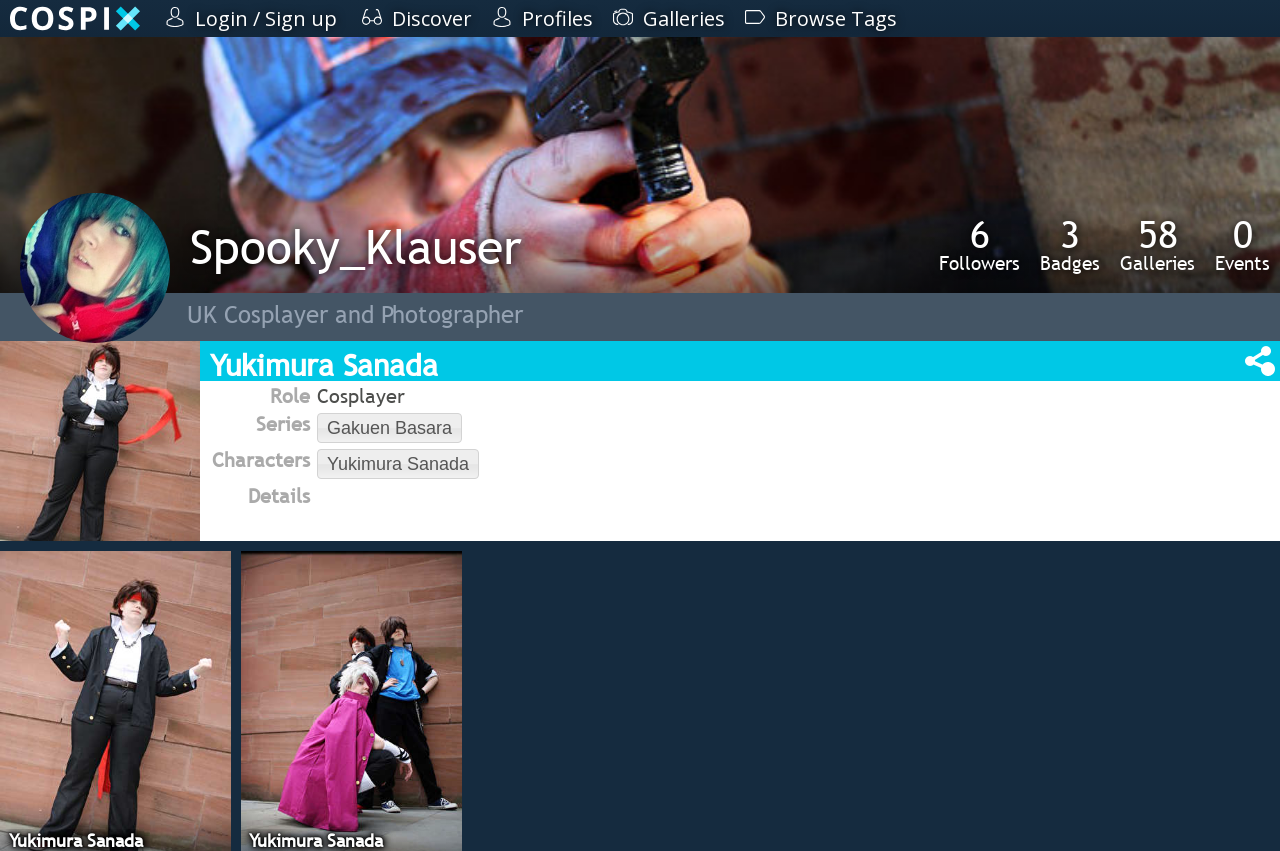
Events (1242, 245)
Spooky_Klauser (356, 246)
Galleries (1157, 245)
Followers (979, 245)
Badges (1070, 245)
